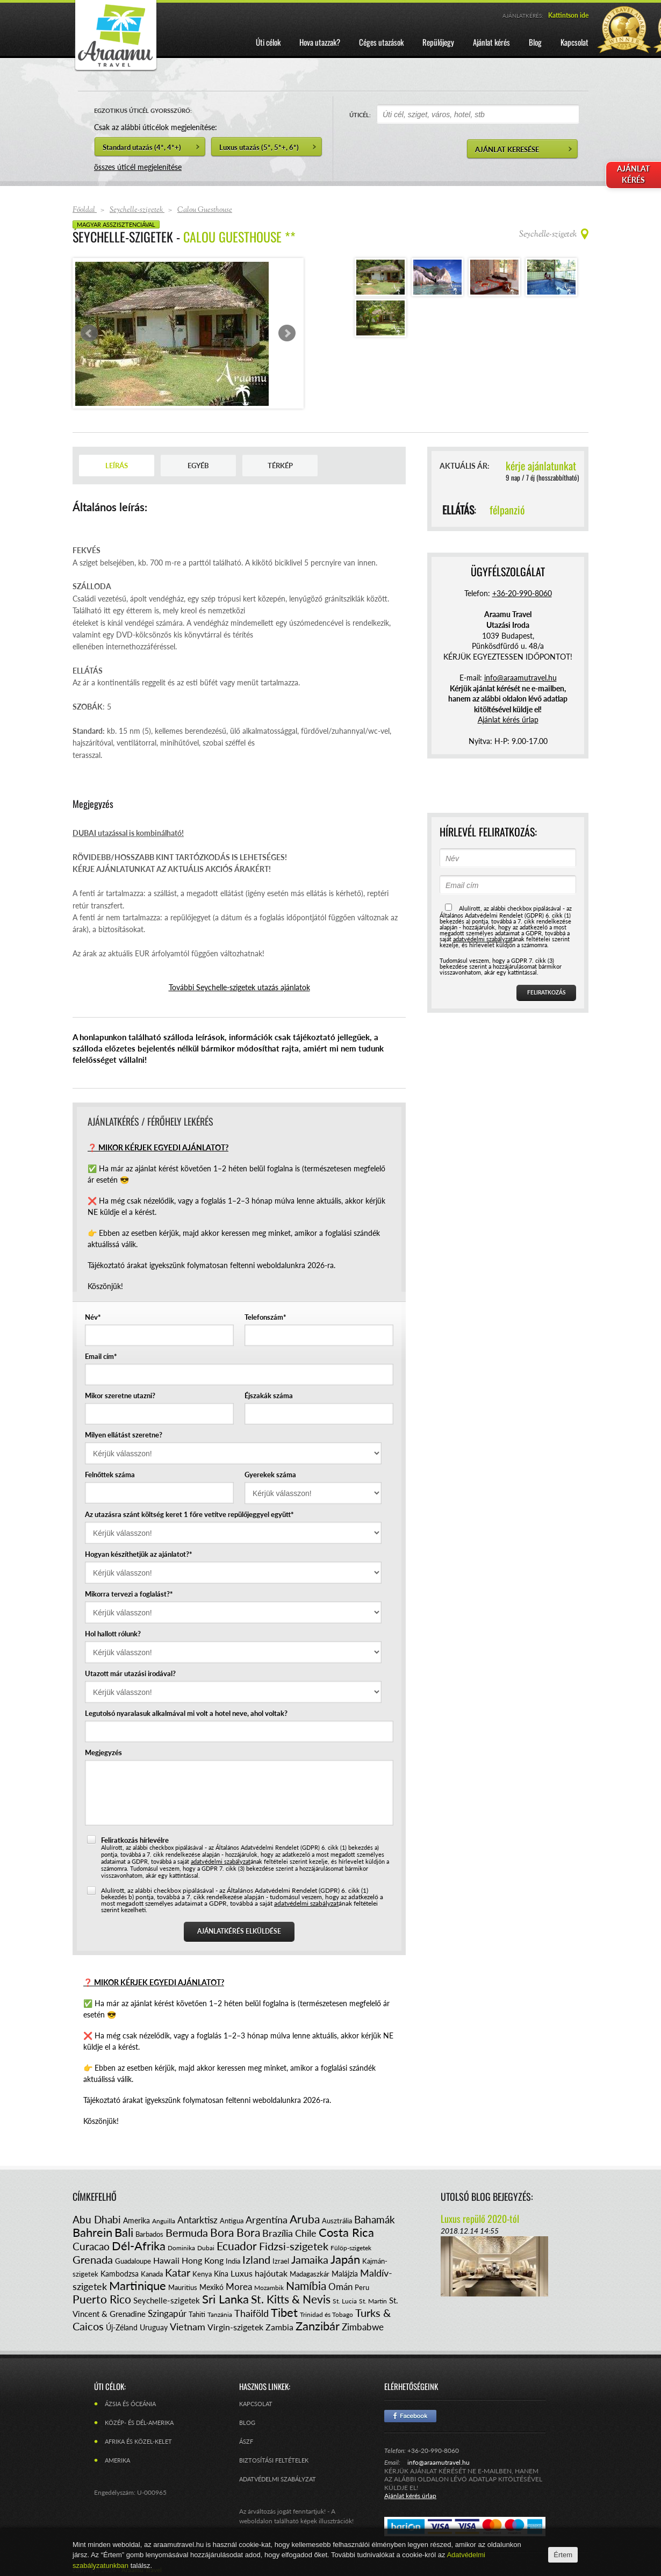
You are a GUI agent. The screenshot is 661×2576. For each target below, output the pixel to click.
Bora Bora (235, 2232)
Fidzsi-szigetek (293, 2245)
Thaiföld (251, 2313)
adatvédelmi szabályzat (220, 1861)
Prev (89, 333)
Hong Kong (203, 2260)
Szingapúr (167, 2313)
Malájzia (345, 2273)
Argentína (267, 2220)
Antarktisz (197, 2220)
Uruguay (154, 2327)
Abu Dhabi (97, 2219)
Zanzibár (318, 2326)
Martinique (137, 2285)
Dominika (181, 2248)
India (233, 2261)
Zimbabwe (363, 2326)
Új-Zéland (122, 2327)
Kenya (202, 2274)
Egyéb (198, 465)
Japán (345, 2259)
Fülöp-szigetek (350, 2248)
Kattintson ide (568, 15)
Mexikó (211, 2287)
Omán (340, 2286)
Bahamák (374, 2219)
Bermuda (187, 2232)
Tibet (284, 2312)
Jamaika (309, 2259)
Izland (256, 2259)
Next (287, 333)
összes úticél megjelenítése (138, 166)
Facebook (410, 2416)
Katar (177, 2272)
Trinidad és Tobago (326, 2314)
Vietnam (187, 2326)
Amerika (136, 2220)
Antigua (231, 2220)
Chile (306, 2233)
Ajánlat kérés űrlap (508, 719)
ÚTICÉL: (360, 114)
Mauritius (182, 2287)
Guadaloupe (133, 2261)
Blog (247, 2422)
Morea (239, 2286)
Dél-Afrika (139, 2245)
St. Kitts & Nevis (290, 2299)
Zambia (279, 2327)
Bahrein (92, 2232)
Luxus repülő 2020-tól (480, 2219)
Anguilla (163, 2221)
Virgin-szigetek (235, 2327)
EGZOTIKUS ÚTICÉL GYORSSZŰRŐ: (143, 110)
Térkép (280, 465)
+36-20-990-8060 (522, 593)
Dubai (205, 2248)
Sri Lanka (225, 2299)
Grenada (93, 2259)
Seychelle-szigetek (166, 2300)
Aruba (305, 2219)
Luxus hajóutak (259, 2273)
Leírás (116, 465)
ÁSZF (246, 2441)
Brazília (277, 2233)
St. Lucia (345, 2301)
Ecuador (237, 2245)
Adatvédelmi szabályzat (277, 2478)
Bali (123, 2232)
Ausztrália (337, 2220)
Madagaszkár (309, 2274)
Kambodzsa (119, 2273)
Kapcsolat (255, 2403)
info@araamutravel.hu (438, 2462)
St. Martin (373, 2301)
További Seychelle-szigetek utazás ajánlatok (239, 987)
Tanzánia (219, 2314)
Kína (221, 2273)
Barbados (149, 2234)
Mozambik (269, 2288)
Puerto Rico (102, 2299)
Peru (362, 2287)
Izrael (280, 2261)
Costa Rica (346, 2232)
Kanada (152, 2274)
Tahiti (197, 2314)
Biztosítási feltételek (273, 2460)
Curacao (91, 2246)
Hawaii (166, 2260)
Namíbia (306, 2285)
